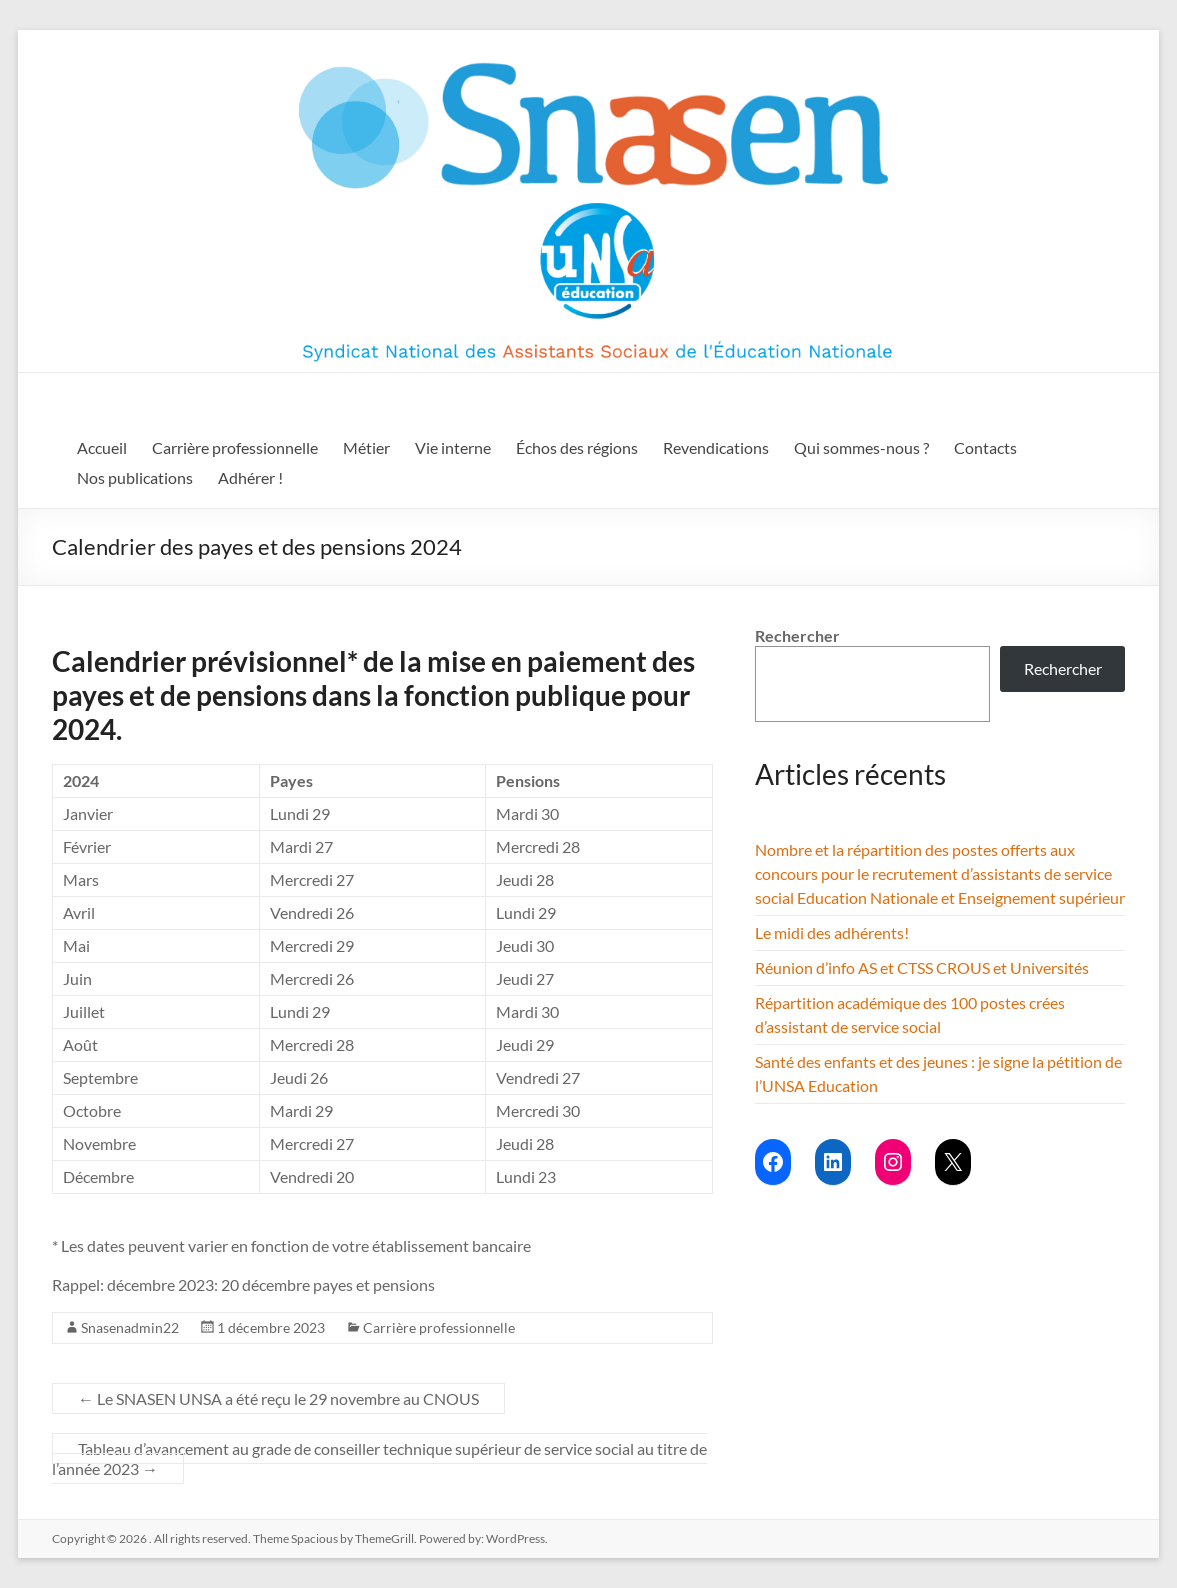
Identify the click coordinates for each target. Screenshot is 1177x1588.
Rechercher (797, 635)
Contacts (985, 447)
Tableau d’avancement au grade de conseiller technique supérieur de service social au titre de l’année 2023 (379, 1458)
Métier (366, 447)
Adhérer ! (250, 477)
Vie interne (453, 447)
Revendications (716, 447)
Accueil (102, 447)
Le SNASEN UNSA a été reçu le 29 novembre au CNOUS (278, 1398)
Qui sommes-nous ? (861, 447)
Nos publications (135, 477)
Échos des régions (577, 447)
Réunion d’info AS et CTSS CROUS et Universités (922, 967)
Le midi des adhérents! (832, 932)
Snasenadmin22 (130, 1327)
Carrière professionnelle (235, 447)
